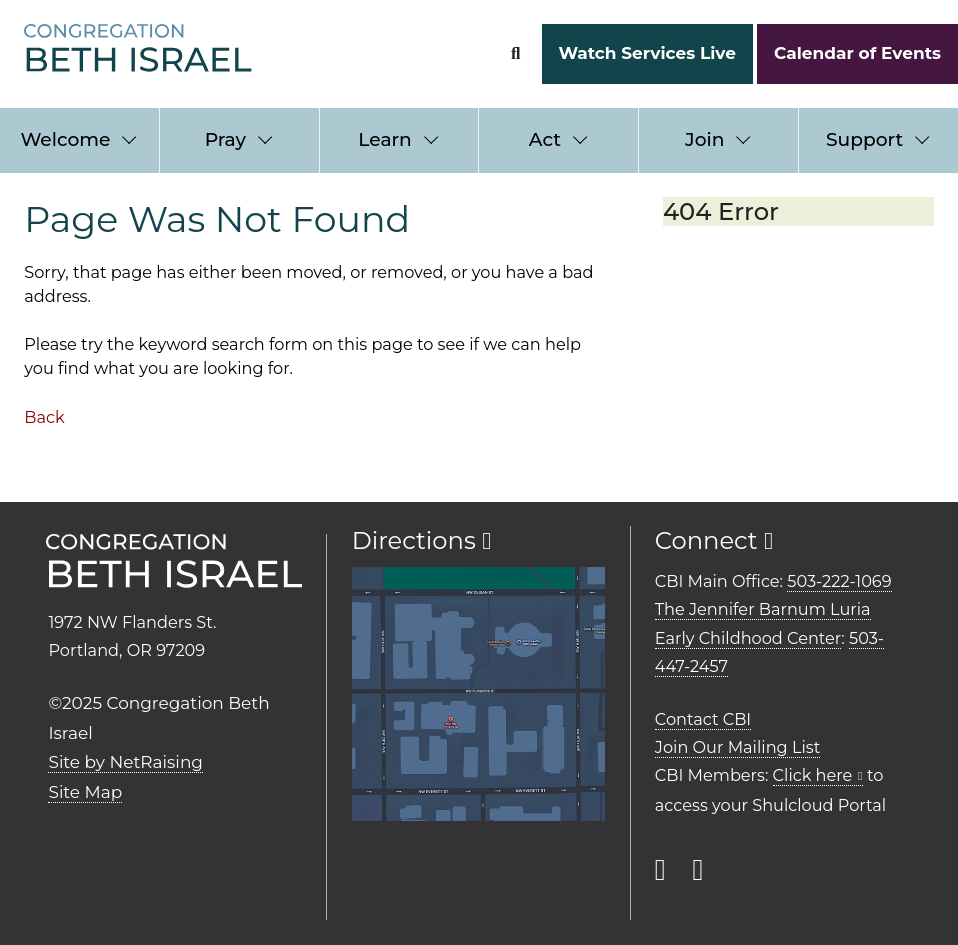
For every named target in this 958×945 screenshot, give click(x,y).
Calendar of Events (857, 53)
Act (545, 139)
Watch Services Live (646, 53)
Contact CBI (703, 719)
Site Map (85, 792)
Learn (384, 139)
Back (44, 417)
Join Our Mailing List (737, 747)
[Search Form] (515, 53)
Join (704, 139)
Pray (225, 139)
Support (864, 139)
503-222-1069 (839, 581)
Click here (813, 775)
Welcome (65, 139)
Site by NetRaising (125, 762)
